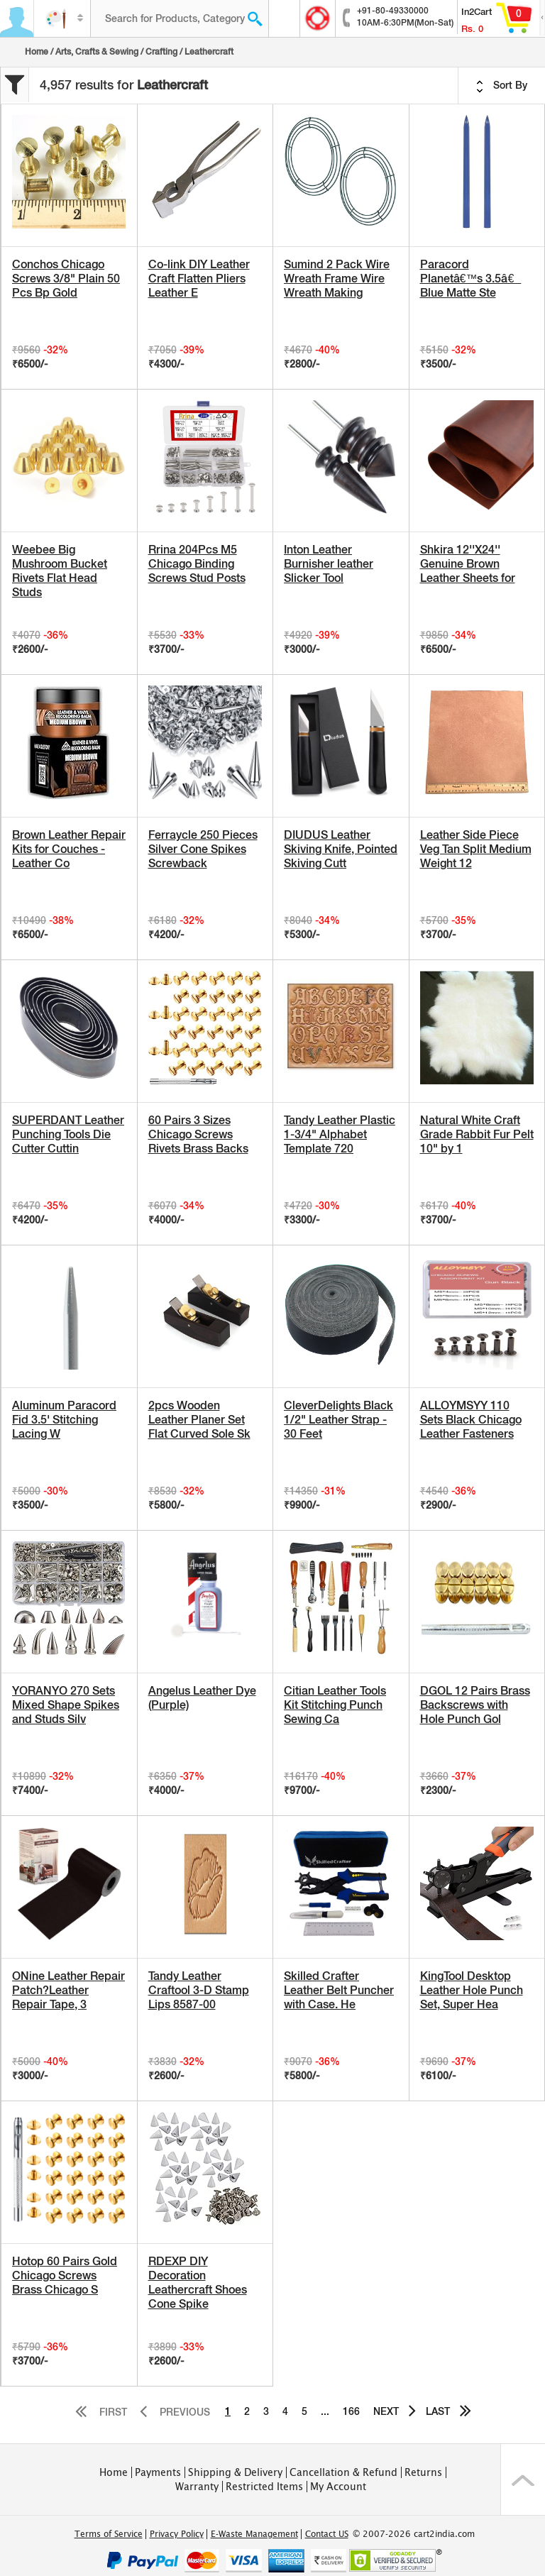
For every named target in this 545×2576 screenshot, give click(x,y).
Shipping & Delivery (235, 2472)
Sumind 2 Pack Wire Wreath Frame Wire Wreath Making (337, 278)
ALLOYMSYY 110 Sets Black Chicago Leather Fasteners (471, 1420)
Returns (423, 2472)
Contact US (326, 2534)
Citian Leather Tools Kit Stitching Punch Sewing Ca (335, 1705)
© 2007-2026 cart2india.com (414, 2534)
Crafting (161, 52)
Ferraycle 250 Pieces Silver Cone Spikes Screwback (203, 849)
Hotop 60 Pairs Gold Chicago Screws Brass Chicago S (64, 2275)
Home (36, 52)
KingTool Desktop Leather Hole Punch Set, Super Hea (471, 1990)
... (325, 2411)
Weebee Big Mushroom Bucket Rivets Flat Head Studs (59, 571)
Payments (158, 2472)
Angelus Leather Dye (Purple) (202, 1698)
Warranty (197, 2486)
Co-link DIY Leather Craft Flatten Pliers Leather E (199, 278)
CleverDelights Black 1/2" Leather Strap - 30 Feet (338, 1420)
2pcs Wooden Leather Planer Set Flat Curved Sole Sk (199, 1420)
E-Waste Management (254, 2534)
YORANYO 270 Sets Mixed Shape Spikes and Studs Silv (65, 1705)
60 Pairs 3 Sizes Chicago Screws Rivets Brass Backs (198, 1134)
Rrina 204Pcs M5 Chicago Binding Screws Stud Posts (197, 564)
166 (351, 2411)
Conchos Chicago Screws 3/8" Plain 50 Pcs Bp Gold (66, 278)
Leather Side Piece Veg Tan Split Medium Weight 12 (476, 849)
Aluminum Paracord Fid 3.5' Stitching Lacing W (64, 1420)
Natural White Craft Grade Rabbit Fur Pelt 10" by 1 (477, 1134)
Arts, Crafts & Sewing (96, 52)
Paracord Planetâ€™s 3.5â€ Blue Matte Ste (471, 278)
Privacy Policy (177, 2534)
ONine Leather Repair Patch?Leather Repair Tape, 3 (68, 1990)
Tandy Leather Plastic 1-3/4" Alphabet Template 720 (339, 1134)
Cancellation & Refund (343, 2472)
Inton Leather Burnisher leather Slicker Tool (328, 564)
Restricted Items (264, 2486)
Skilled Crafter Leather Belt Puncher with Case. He (339, 1990)
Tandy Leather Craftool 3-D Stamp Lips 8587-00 (198, 1990)
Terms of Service (109, 2534)
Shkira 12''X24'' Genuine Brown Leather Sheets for (467, 564)
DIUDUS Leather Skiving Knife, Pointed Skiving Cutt (340, 849)
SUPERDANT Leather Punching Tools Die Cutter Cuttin (68, 1134)
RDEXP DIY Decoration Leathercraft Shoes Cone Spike (197, 2283)
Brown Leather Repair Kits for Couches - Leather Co (69, 849)
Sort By (501, 85)
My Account (338, 2486)
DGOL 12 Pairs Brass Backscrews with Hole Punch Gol (475, 1705)
